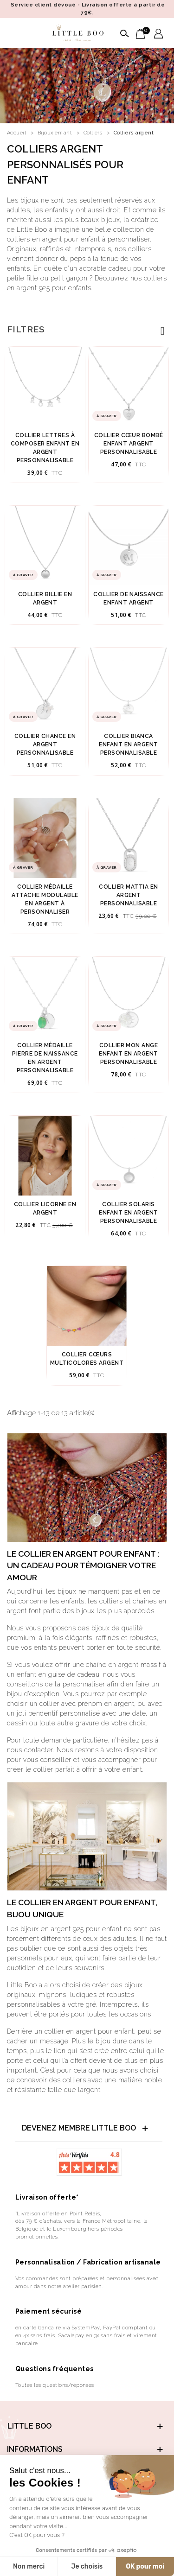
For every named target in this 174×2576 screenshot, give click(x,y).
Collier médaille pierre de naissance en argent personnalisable (44, 1058)
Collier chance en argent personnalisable (45, 744)
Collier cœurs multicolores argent (86, 1358)
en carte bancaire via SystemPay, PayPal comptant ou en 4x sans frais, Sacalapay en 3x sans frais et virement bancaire (86, 2335)
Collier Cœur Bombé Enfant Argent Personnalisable (128, 443)
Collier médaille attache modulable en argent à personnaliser (45, 899)
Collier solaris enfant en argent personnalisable (128, 1212)
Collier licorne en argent (45, 1208)
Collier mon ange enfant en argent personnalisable (128, 1053)
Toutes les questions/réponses (54, 2385)
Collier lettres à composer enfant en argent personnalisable (45, 448)
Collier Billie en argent (45, 598)
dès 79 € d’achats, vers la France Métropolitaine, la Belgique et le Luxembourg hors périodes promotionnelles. (81, 2229)
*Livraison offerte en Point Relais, (58, 2213)
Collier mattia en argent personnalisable (128, 895)
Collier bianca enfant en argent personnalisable (128, 744)
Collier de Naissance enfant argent (128, 598)
